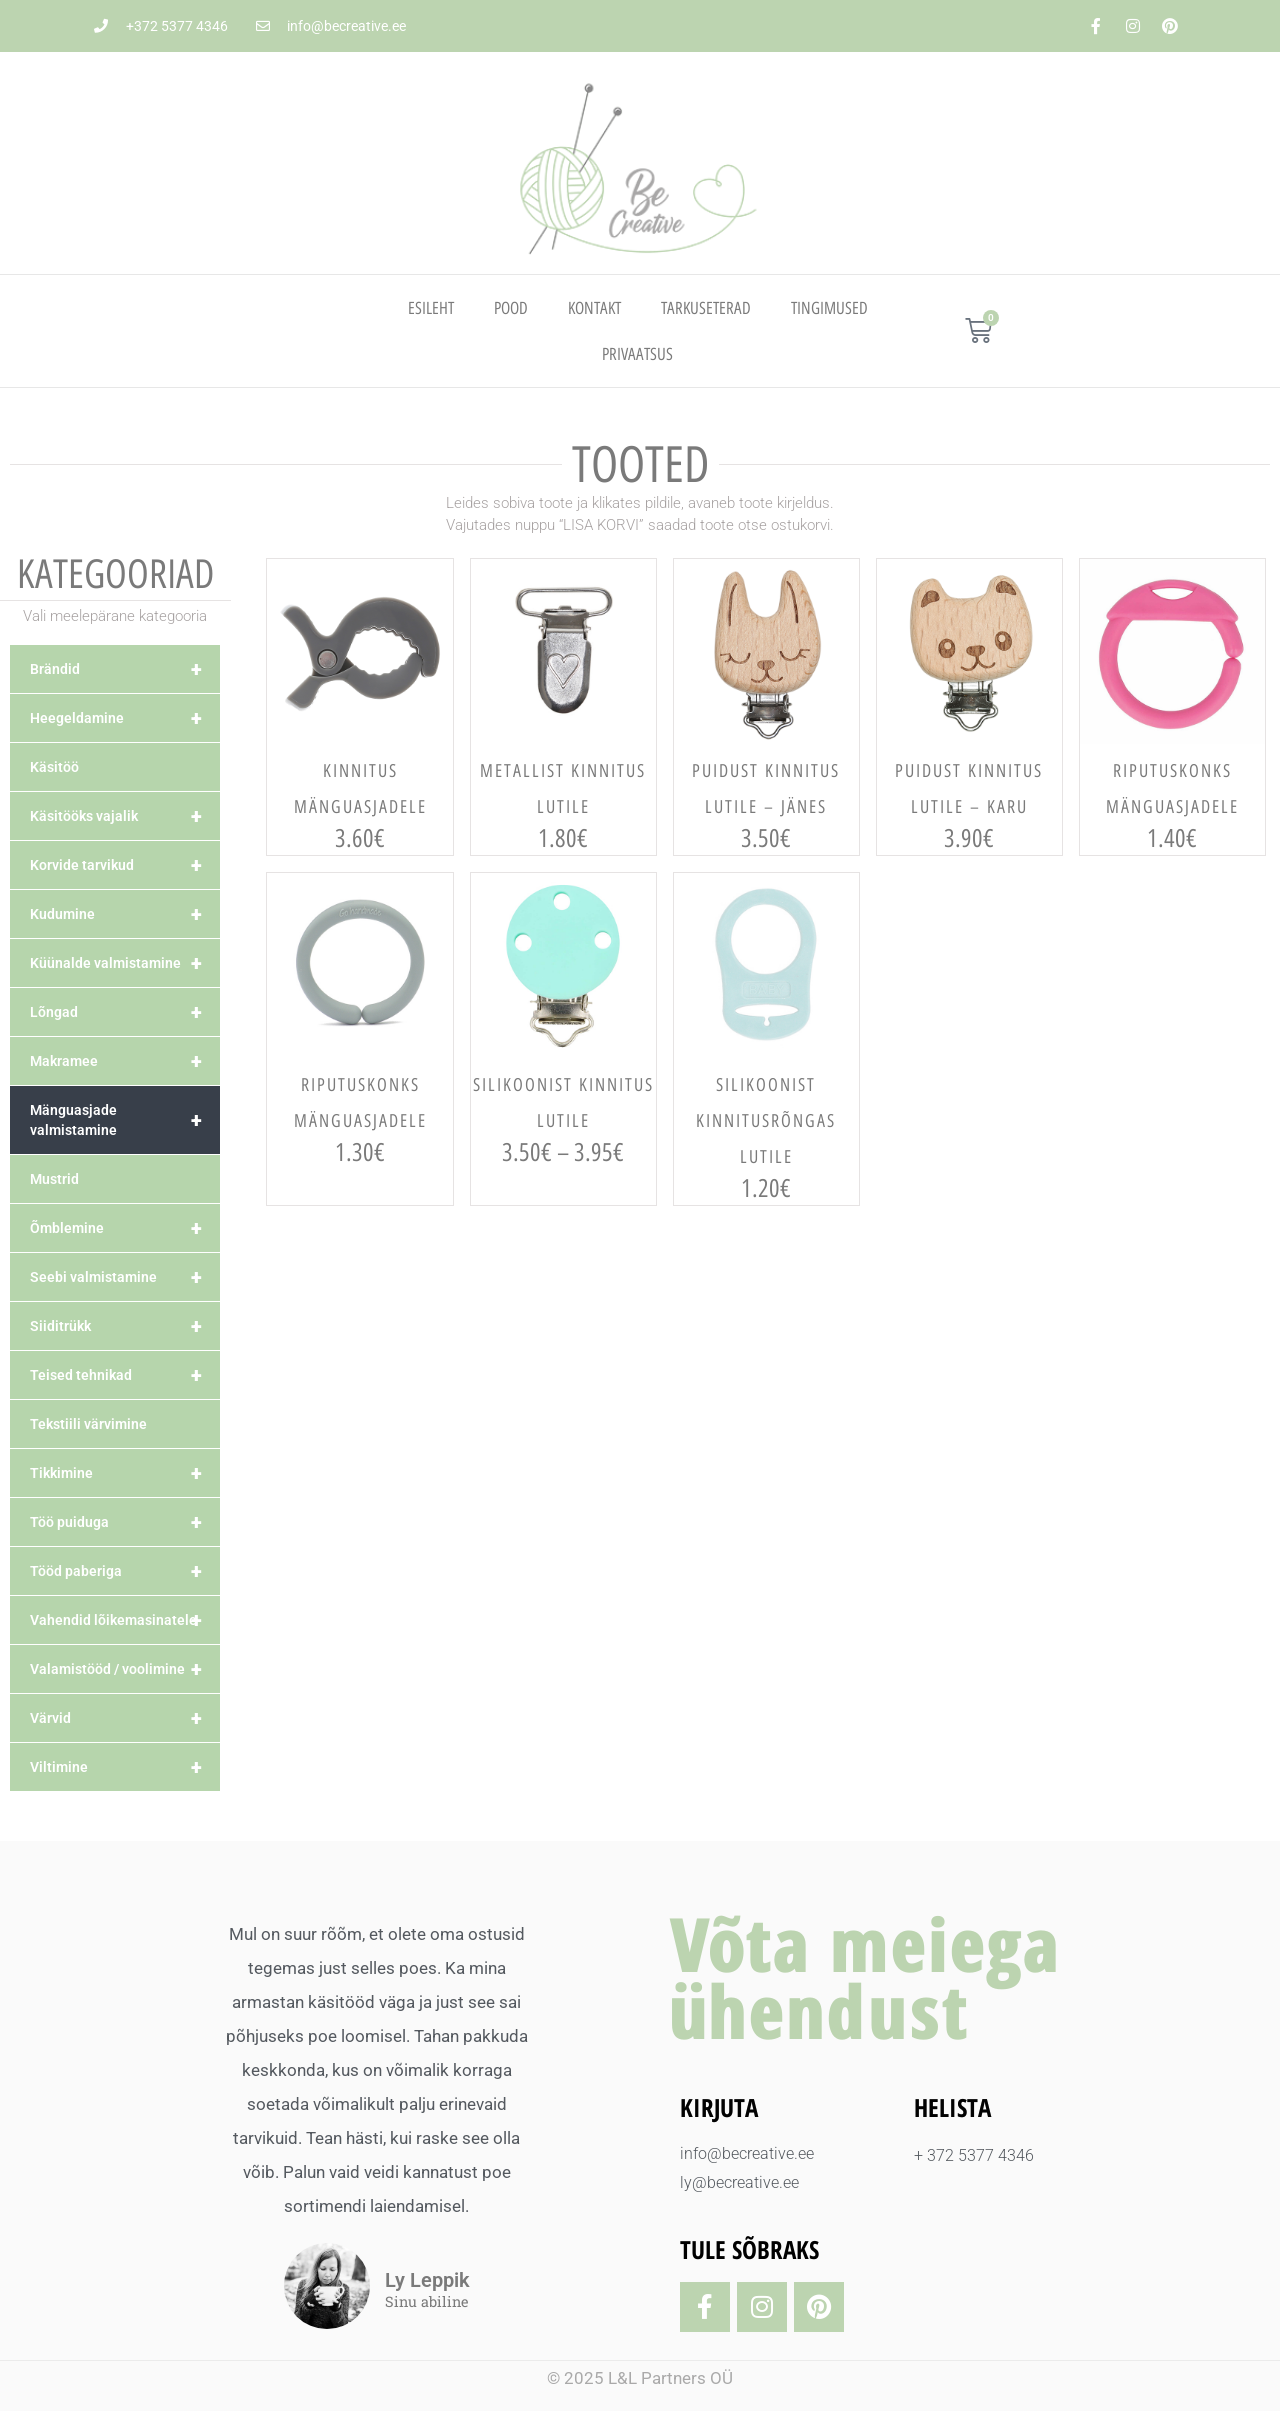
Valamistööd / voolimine (125, 1669)
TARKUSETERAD (706, 308)
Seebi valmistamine (125, 1277)
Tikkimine (125, 1473)
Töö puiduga (125, 1522)
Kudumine (125, 914)
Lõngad (125, 1012)
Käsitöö (54, 767)
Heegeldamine (125, 718)
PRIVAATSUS (637, 354)
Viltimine (125, 1767)
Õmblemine (125, 1228)
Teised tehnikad (125, 1375)
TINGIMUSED (829, 308)
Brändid (125, 669)
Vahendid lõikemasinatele (125, 1620)
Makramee (125, 1061)
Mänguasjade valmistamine (125, 1120)
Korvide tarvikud (125, 865)
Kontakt (594, 308)
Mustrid (54, 1179)
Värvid (125, 1718)
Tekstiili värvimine (88, 1424)
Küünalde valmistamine (125, 963)
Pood (511, 308)
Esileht (431, 308)
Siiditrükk (125, 1326)
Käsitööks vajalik (125, 816)
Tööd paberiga (125, 1571)
